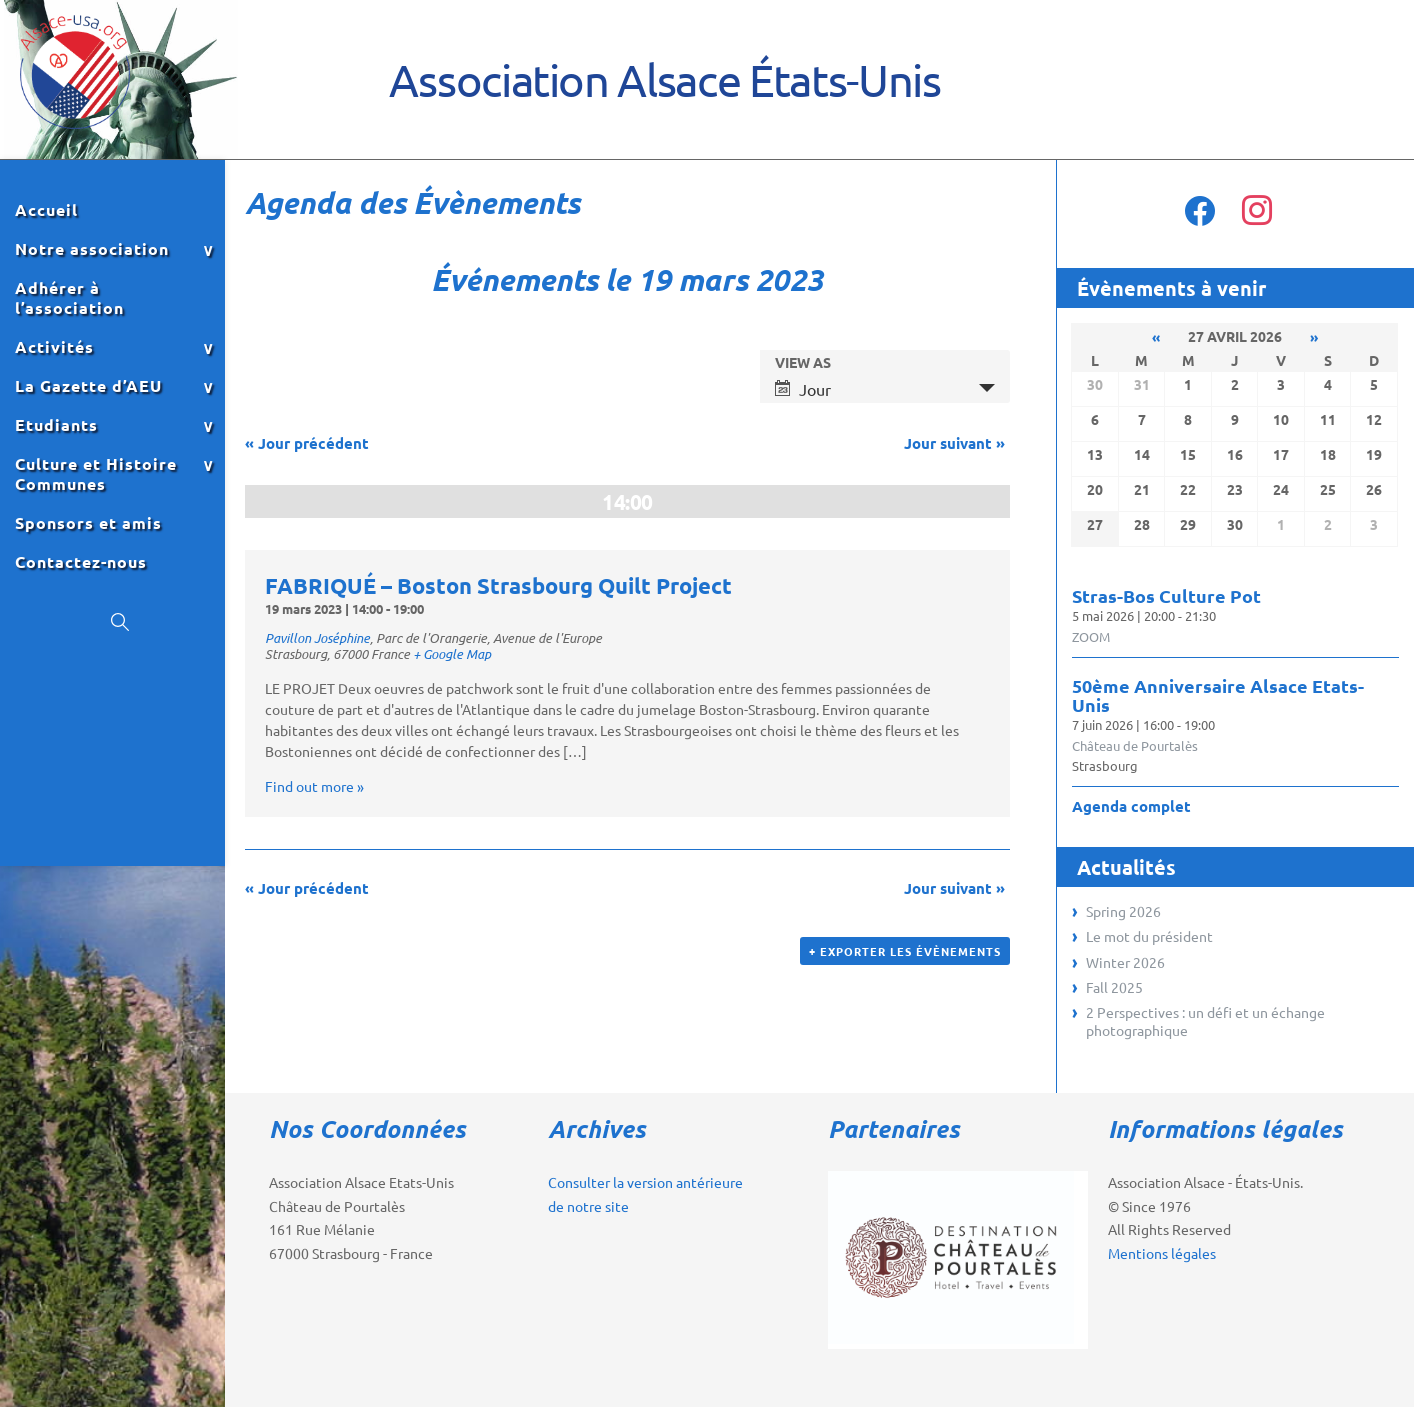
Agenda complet (1131, 806)
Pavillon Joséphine (317, 638)
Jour (803, 389)
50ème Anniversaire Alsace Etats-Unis (1218, 695)
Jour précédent (307, 443)
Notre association (92, 249)
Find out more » (314, 786)
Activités (54, 347)
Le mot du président (1149, 936)
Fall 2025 (1114, 987)
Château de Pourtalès (1135, 745)
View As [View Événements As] (803, 362)
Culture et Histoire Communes (96, 474)
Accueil (46, 210)
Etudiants (56, 425)
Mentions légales (1162, 1253)
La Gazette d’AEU (88, 386)
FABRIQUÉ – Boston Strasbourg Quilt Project (498, 585)
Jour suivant (954, 443)
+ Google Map (452, 654)
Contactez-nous (81, 562)
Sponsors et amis (88, 523)
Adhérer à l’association (69, 298)
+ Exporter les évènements (905, 951)
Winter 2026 (1125, 962)
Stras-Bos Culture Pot (1166, 595)
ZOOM (1091, 636)
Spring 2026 (1123, 911)
